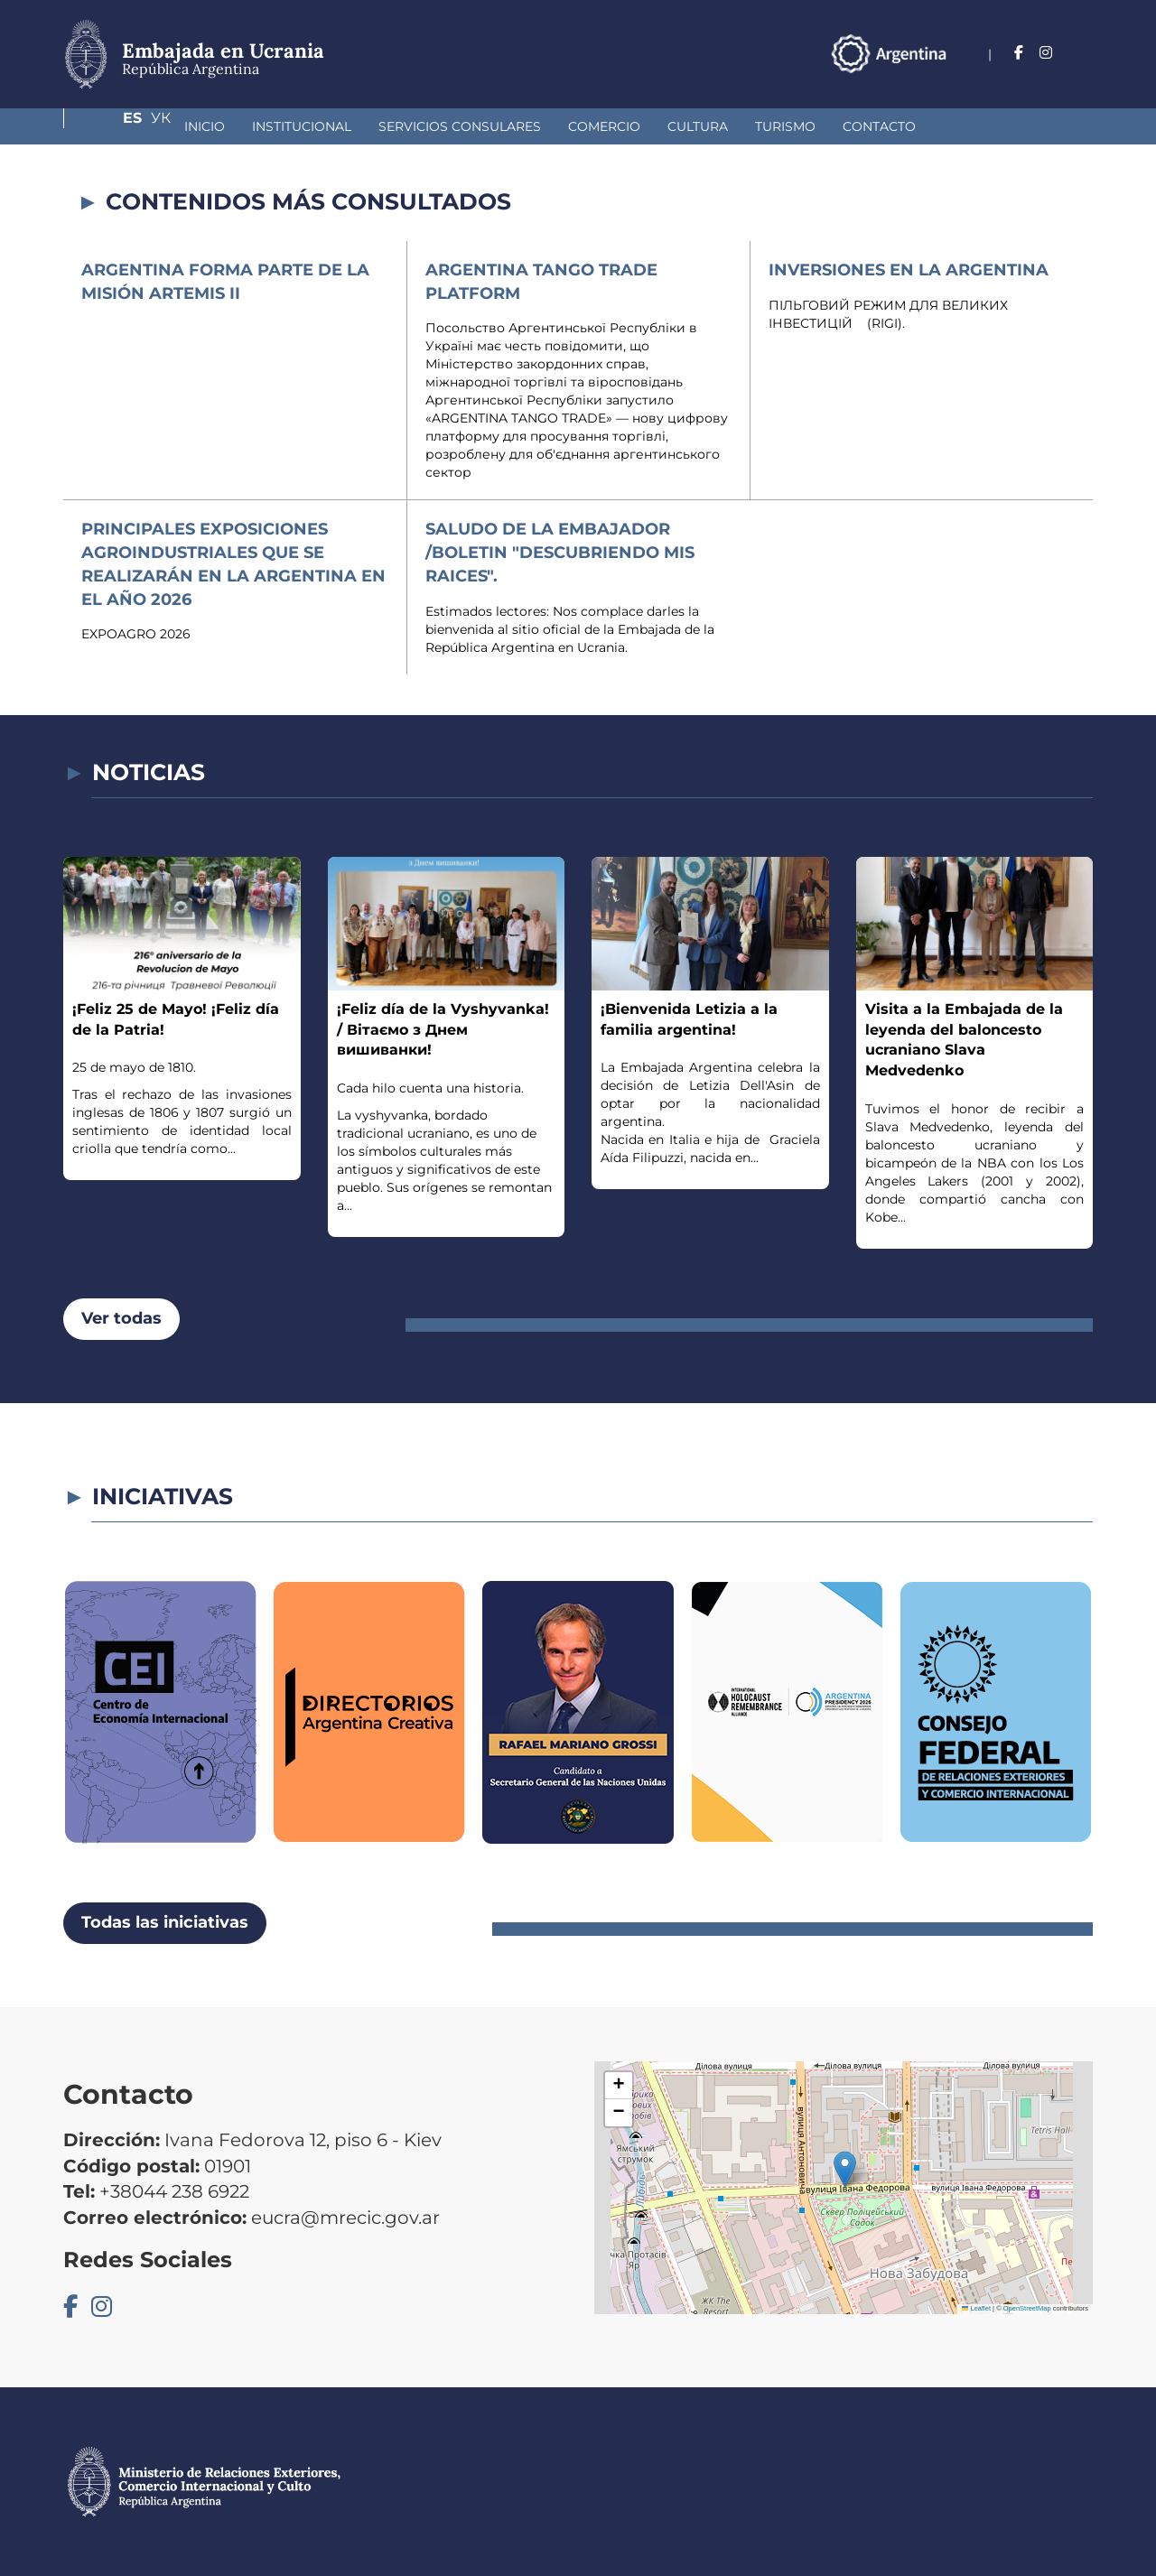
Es (1047, 52)
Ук (1083, 52)
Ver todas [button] (121, 1318)
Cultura (603, 126)
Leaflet (976, 2308)
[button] (845, 2169)
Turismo (691, 126)
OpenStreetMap (1027, 2308)
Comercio (510, 126)
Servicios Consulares (365, 126)
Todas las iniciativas (164, 1922)
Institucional (207, 126)
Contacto (785, 126)
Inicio (110, 126)
